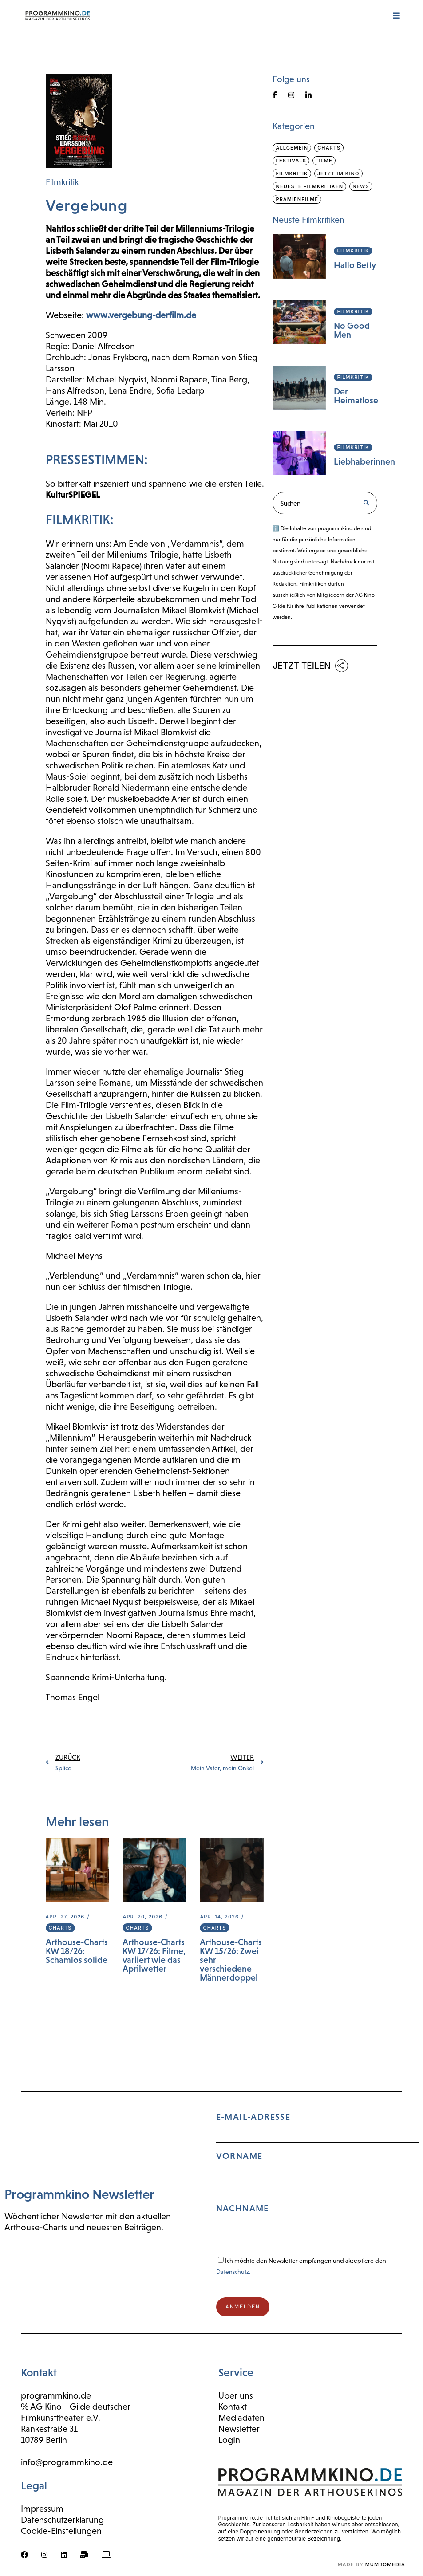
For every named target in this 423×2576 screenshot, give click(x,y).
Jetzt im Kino (338, 173)
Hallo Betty (355, 265)
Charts (60, 1928)
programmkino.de (56, 2395)
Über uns (235, 2395)
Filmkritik (62, 182)
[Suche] (366, 503)
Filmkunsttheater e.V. (60, 2417)
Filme (324, 161)
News (360, 186)
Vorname (239, 2156)
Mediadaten (241, 2417)
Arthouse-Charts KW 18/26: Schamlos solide (77, 1951)
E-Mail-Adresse (317, 2179)
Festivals (291, 161)
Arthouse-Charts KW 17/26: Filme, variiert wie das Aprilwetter (154, 1955)
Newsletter (239, 2429)
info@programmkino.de (67, 2462)
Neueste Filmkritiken (309, 186)
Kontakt (232, 2406)
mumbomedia (385, 2564)
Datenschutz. (233, 2271)
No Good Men (352, 330)
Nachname (242, 2208)
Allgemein (292, 148)
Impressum (42, 2508)
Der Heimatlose (356, 395)
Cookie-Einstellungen (61, 2531)
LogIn (229, 2440)
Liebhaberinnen (364, 461)
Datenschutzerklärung (62, 2520)
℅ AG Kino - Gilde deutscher (76, 2406)
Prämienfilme (297, 199)
